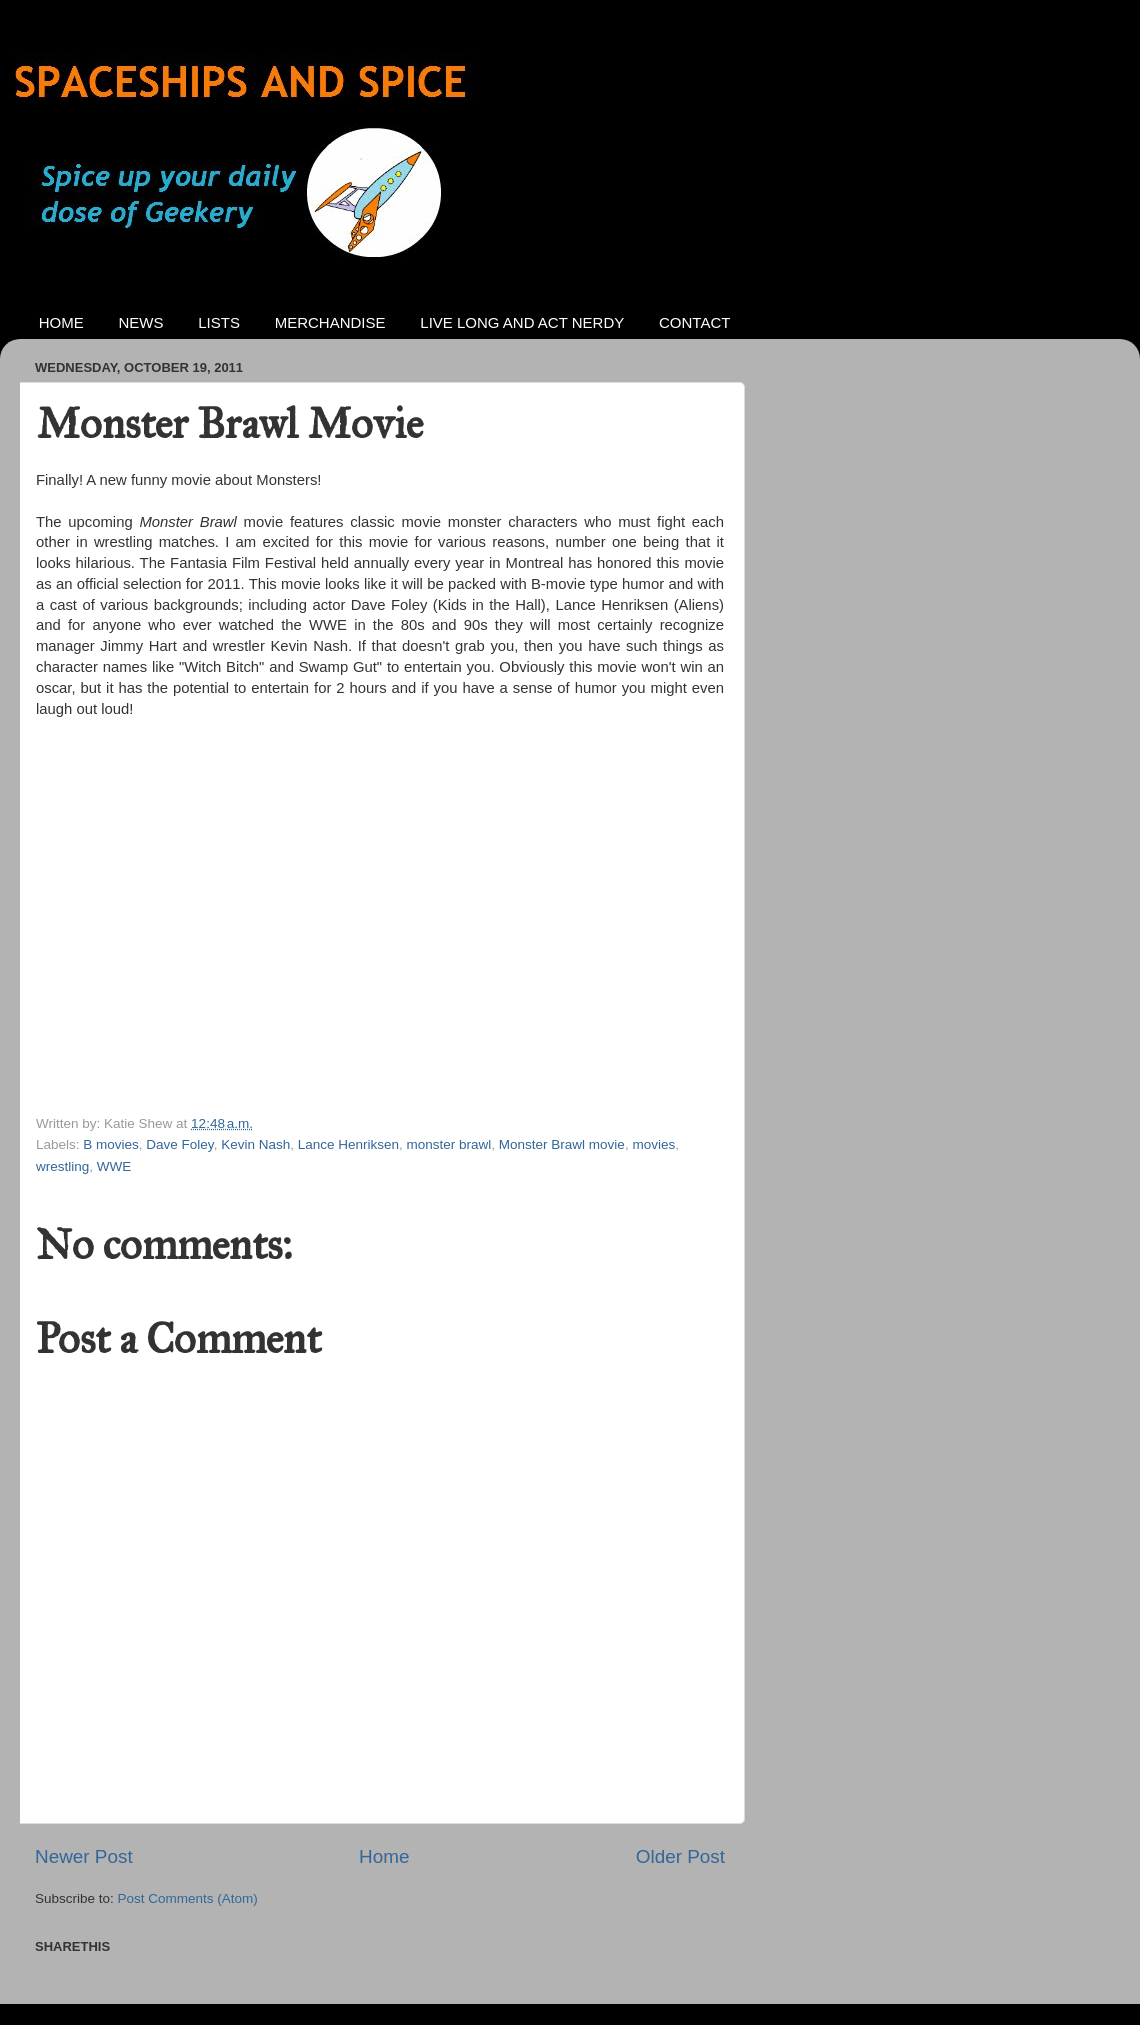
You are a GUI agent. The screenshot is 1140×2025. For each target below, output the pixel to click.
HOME (61, 322)
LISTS (219, 322)
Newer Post (84, 1856)
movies (653, 1144)
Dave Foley (179, 1144)
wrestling (62, 1166)
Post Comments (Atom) (188, 1898)
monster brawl (449, 1144)
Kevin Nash (255, 1144)
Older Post (680, 1856)
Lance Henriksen (348, 1144)
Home (384, 1856)
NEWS (141, 322)
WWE (114, 1166)
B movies (111, 1144)
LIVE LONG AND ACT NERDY (522, 322)
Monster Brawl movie (562, 1144)
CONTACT (694, 322)
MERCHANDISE (330, 322)
